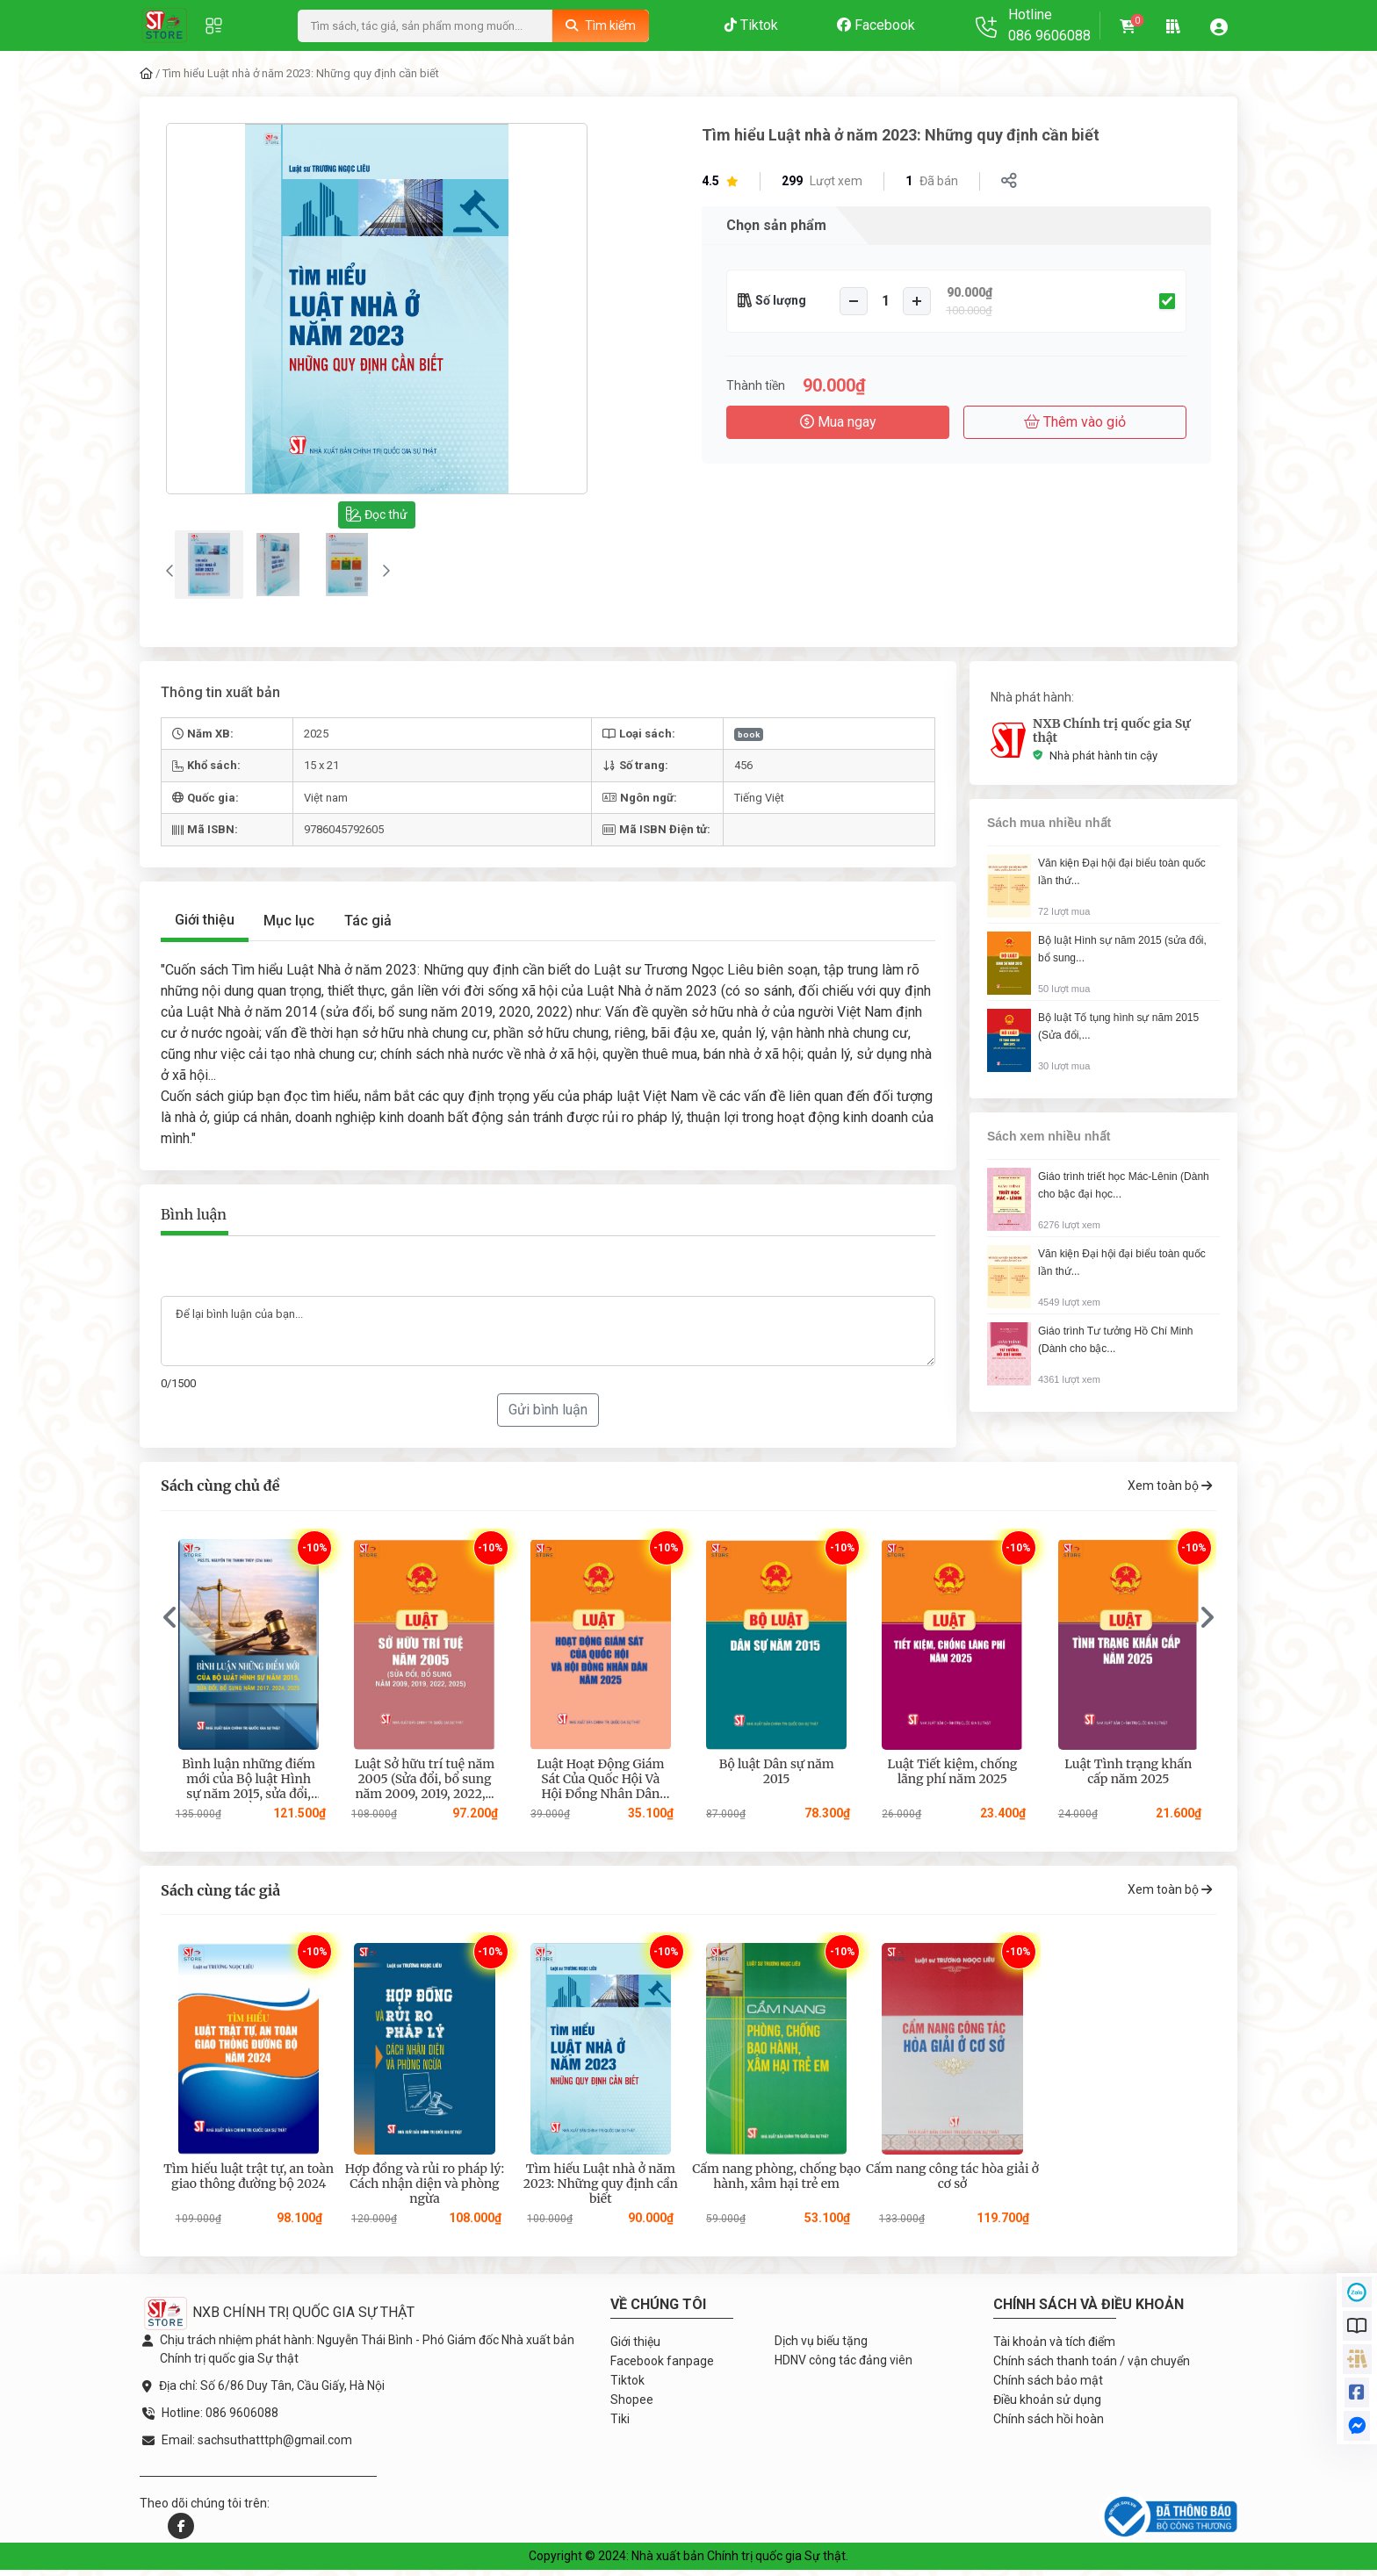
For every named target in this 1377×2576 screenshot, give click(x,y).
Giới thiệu (204, 925)
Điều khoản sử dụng (1047, 2405)
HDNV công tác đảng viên (843, 2365)
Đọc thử (376, 514)
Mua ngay (838, 422)
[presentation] (170, 1624)
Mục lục (288, 926)
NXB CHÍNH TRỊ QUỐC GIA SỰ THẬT (278, 2318)
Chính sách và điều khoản (1088, 2309)
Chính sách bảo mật (1048, 2385)
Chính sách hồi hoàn (1048, 2424)
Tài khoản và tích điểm (1054, 2347)
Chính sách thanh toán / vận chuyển (1091, 2366)
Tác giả (368, 926)
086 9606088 (1049, 35)
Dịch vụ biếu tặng (821, 2346)
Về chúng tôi (658, 2309)
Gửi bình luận (548, 1415)
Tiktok (751, 25)
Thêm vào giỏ (1075, 422)
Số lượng (780, 300)
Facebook (876, 25)
